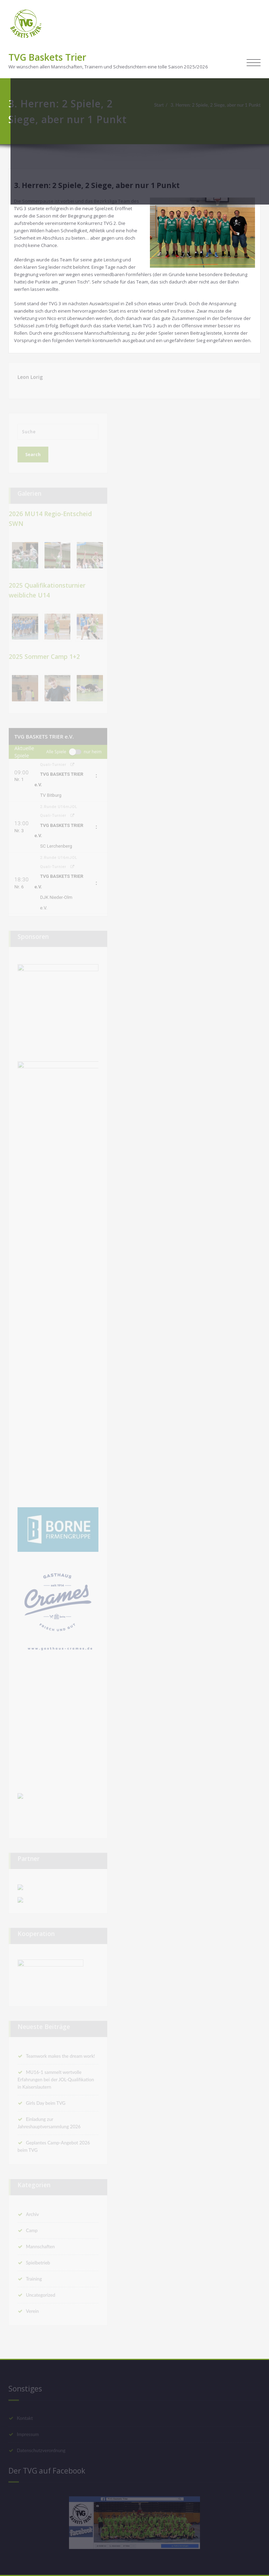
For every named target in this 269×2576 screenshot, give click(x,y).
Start (159, 105)
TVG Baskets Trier (47, 57)
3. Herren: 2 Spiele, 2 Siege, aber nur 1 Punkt (216, 105)
